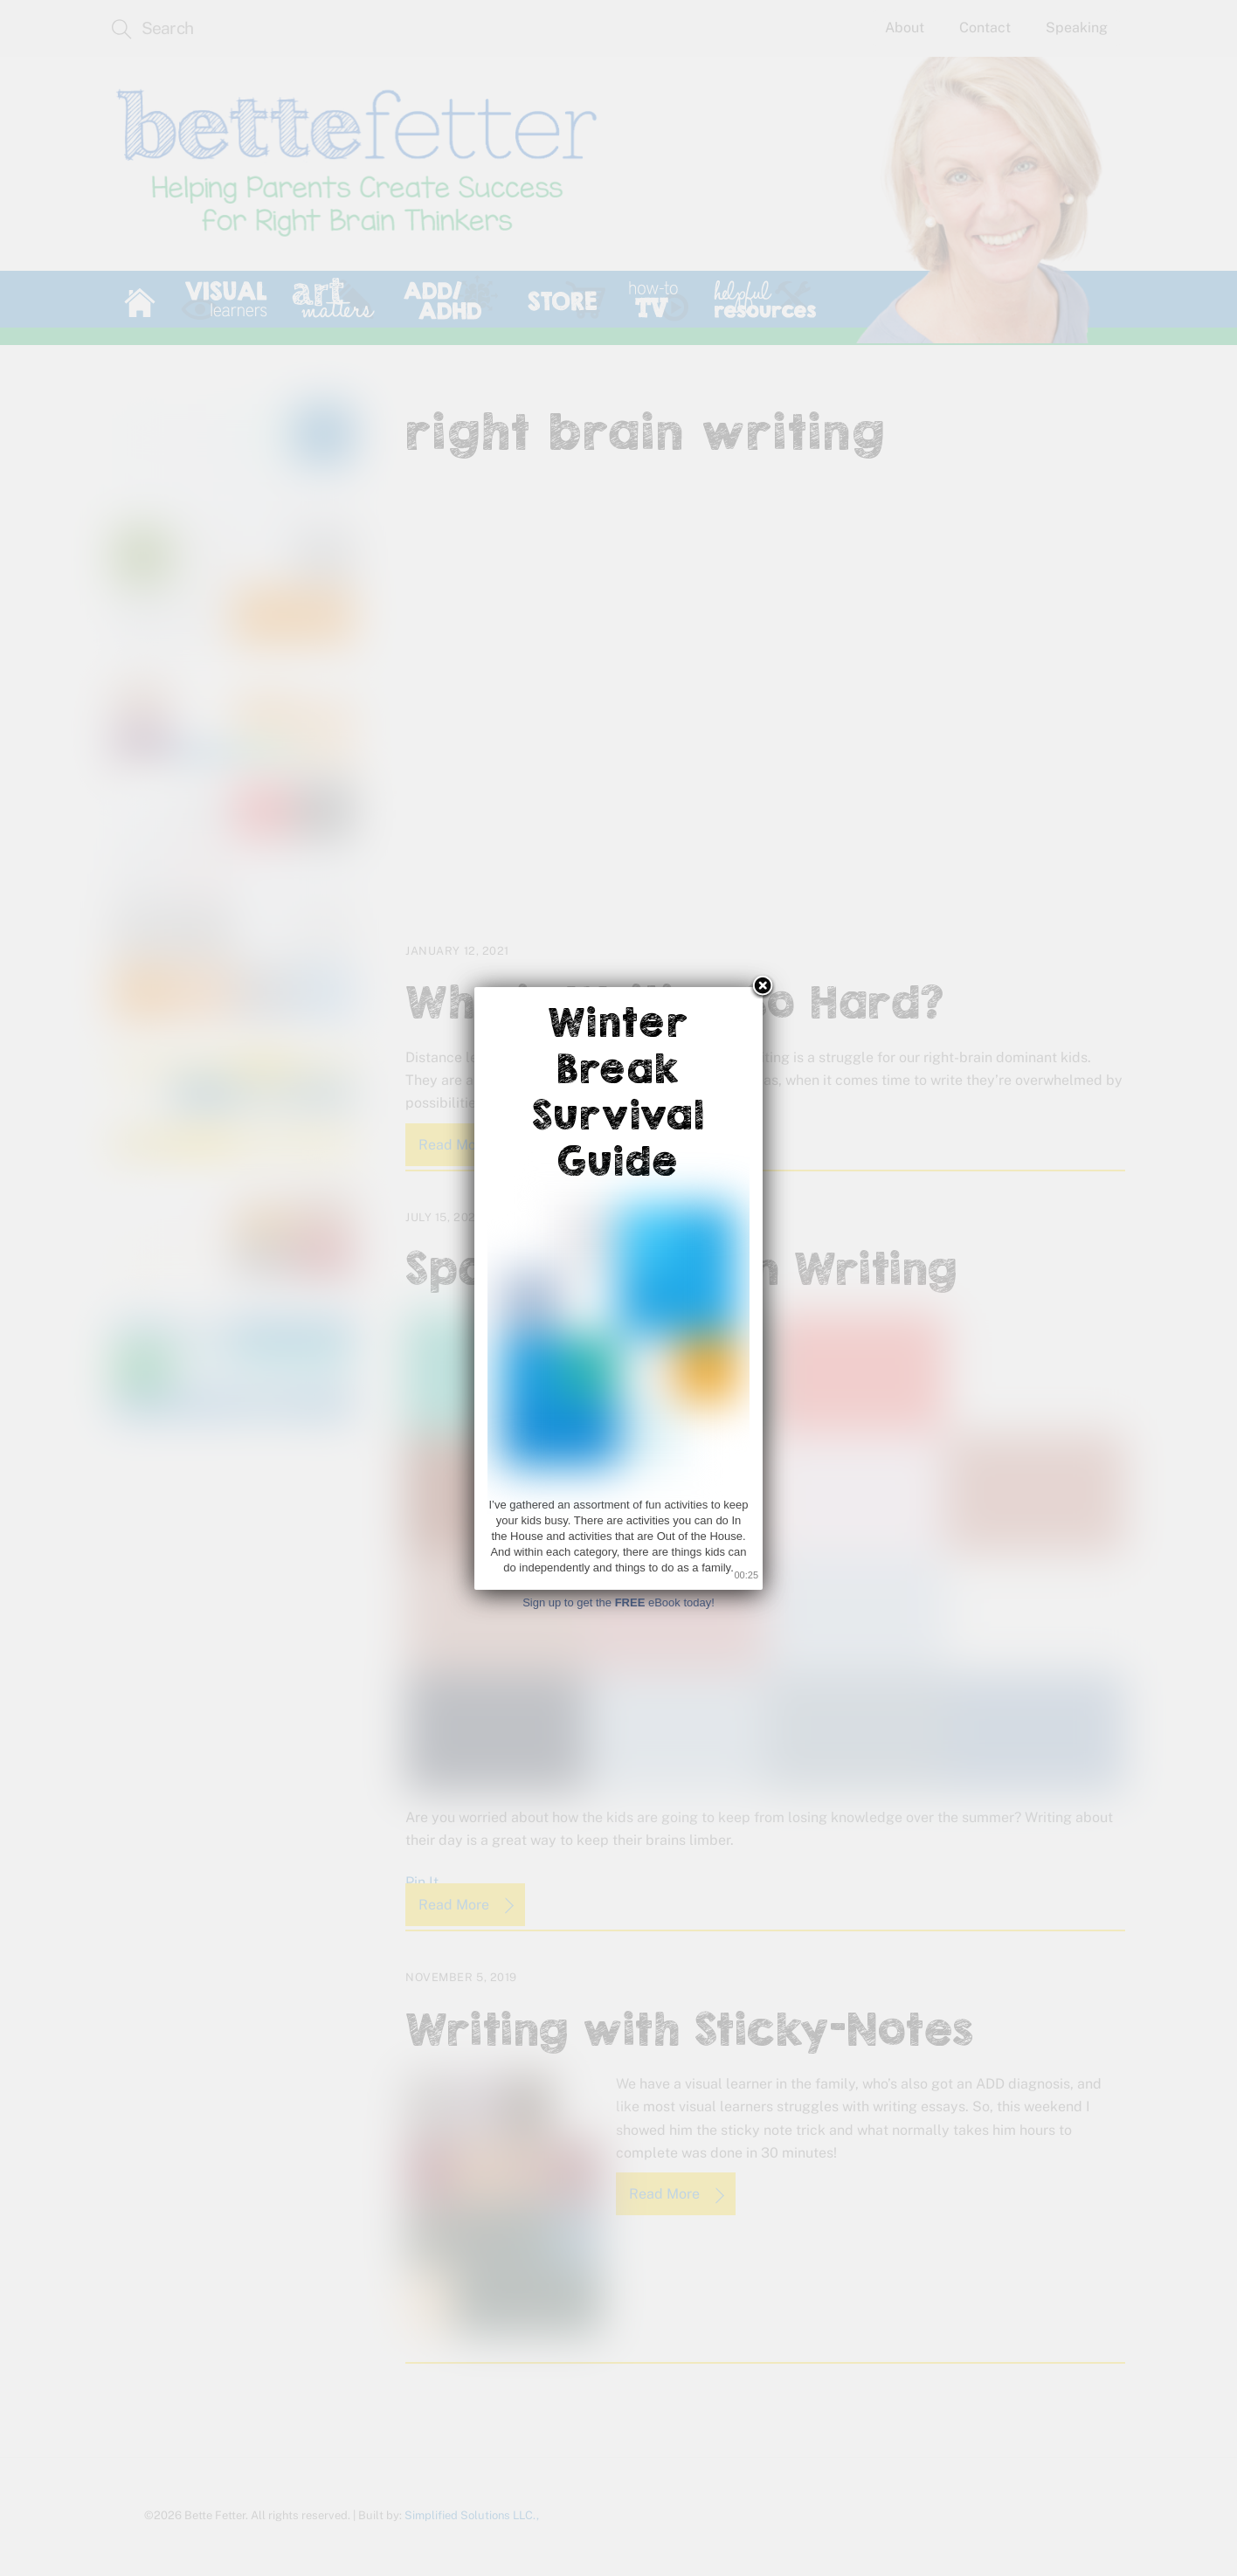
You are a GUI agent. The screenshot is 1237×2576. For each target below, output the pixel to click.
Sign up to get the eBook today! (618, 1602)
